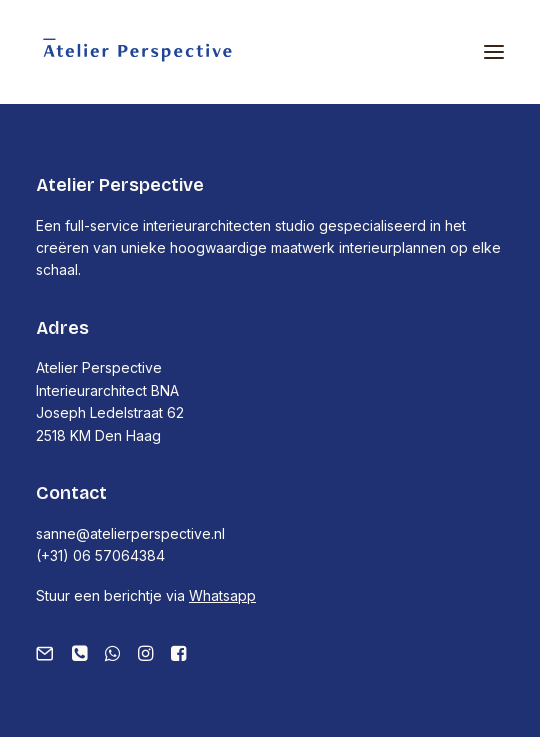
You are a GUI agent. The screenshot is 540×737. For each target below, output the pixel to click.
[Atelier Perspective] (136, 52)
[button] (494, 52)
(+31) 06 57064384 (100, 555)
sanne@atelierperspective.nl (130, 533)
